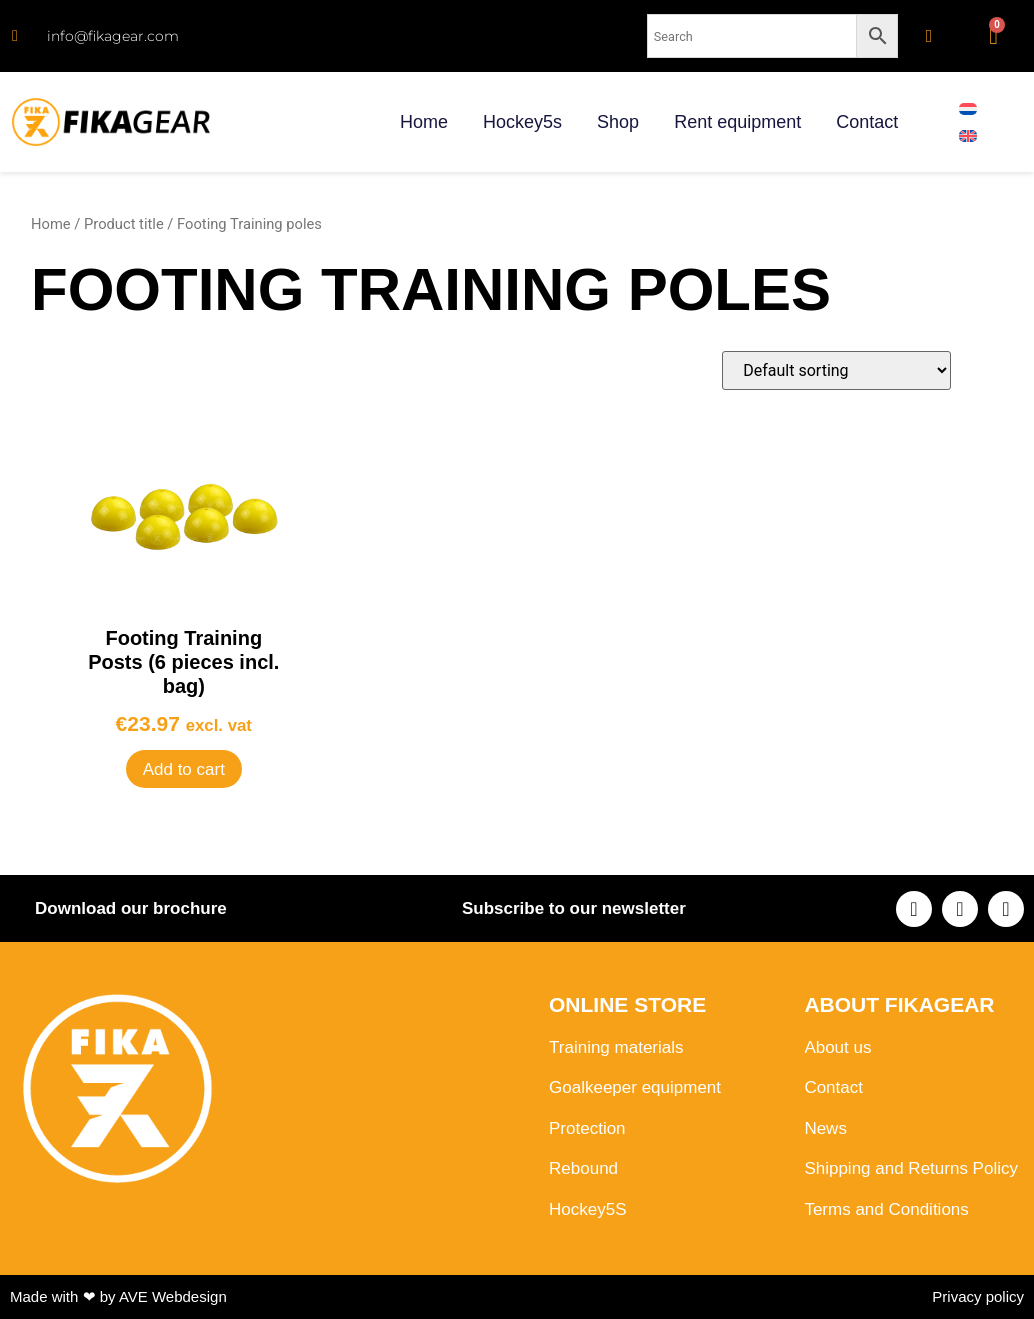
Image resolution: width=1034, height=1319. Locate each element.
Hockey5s (522, 122)
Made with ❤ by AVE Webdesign (118, 1296)
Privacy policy (978, 1296)
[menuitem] (968, 108)
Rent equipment (737, 122)
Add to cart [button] (184, 769)
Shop (618, 122)
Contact (867, 122)
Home (424, 122)
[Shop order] (836, 370)
